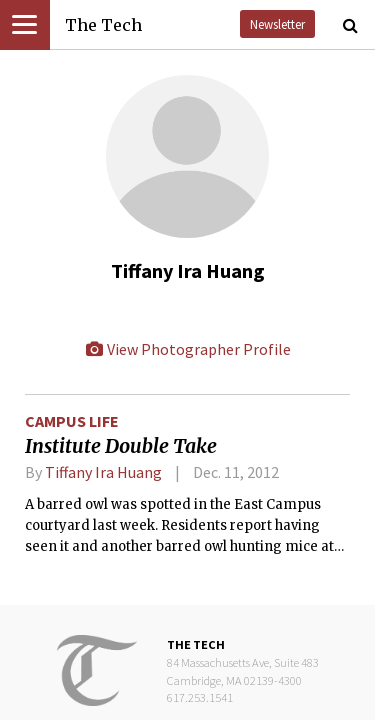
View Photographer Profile (188, 349)
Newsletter (277, 24)
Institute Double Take (121, 446)
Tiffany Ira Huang (103, 472)
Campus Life (72, 421)
